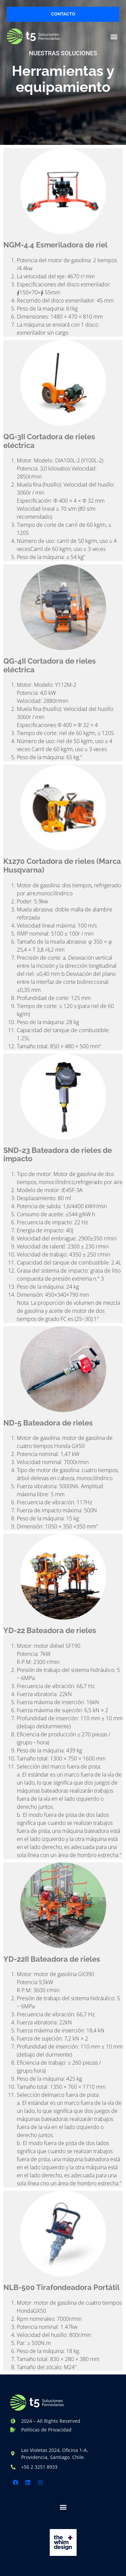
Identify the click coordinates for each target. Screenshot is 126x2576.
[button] (113, 36)
